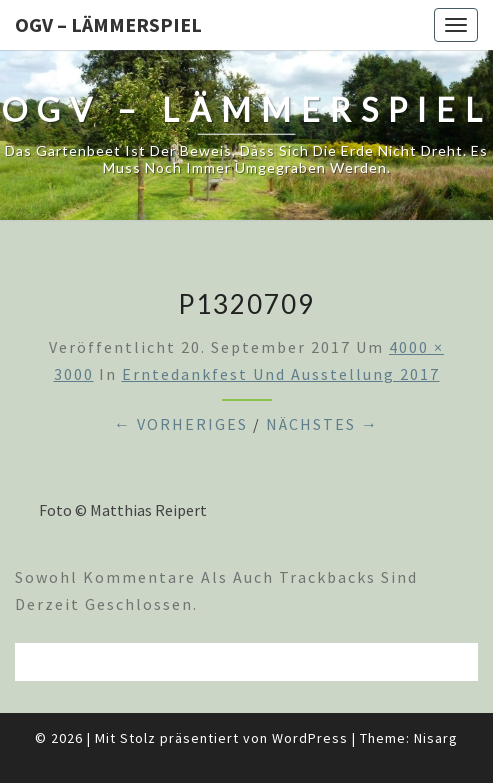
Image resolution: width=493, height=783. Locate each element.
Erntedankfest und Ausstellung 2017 (281, 374)
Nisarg (436, 738)
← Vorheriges (181, 424)
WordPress (310, 738)
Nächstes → (322, 424)
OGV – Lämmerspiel (108, 24)
